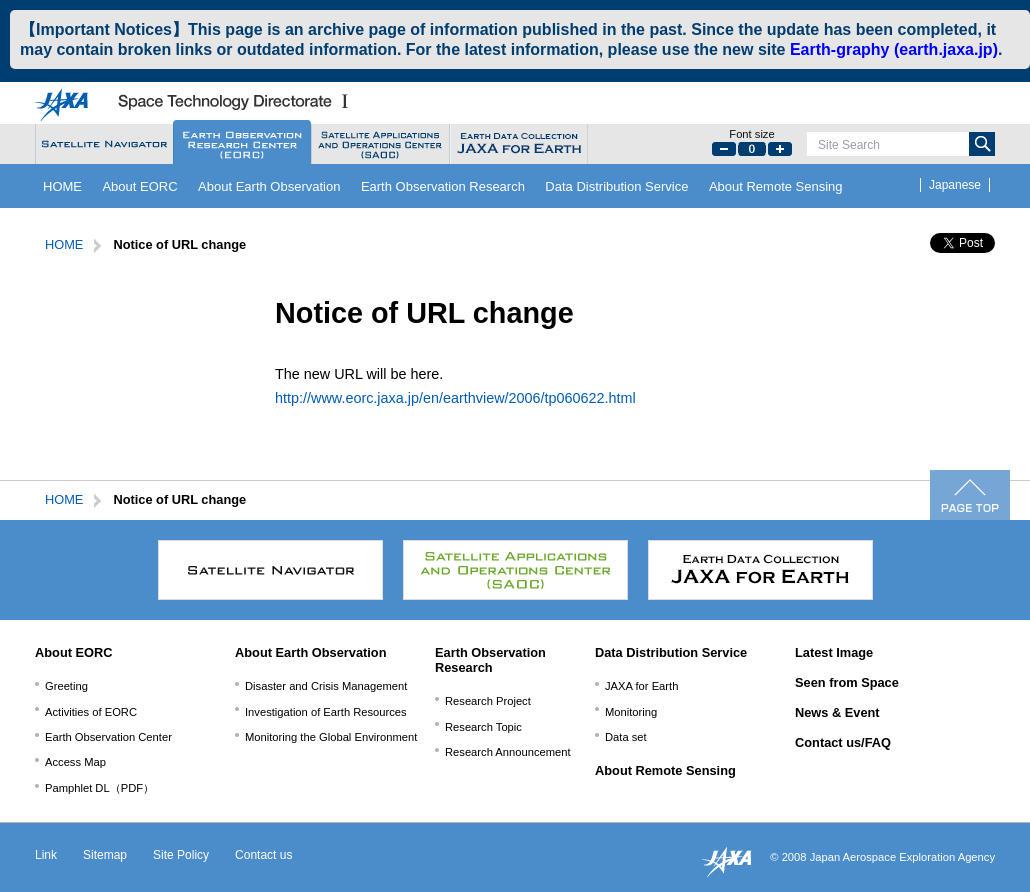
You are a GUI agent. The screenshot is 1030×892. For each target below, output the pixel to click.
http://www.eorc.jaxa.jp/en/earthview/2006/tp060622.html (455, 398)
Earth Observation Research (443, 186)
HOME (62, 186)
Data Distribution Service (616, 186)
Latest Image (834, 652)
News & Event (837, 712)
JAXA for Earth (641, 686)
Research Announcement (508, 752)
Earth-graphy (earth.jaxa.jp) (894, 49)
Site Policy (181, 855)
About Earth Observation (269, 186)
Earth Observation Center (108, 737)
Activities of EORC (91, 712)
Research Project (488, 701)
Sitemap (105, 855)
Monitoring (631, 712)
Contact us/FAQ (843, 742)
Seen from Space (847, 682)
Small (724, 149)
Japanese (955, 185)
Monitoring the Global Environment (331, 737)
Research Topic (483, 727)
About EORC (139, 186)
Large (780, 149)
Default (752, 149)
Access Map (75, 762)
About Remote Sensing (776, 186)
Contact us (263, 855)
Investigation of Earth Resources (326, 712)
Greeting (66, 686)
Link (46, 855)
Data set (626, 737)
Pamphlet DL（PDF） (99, 788)
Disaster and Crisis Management (326, 686)
